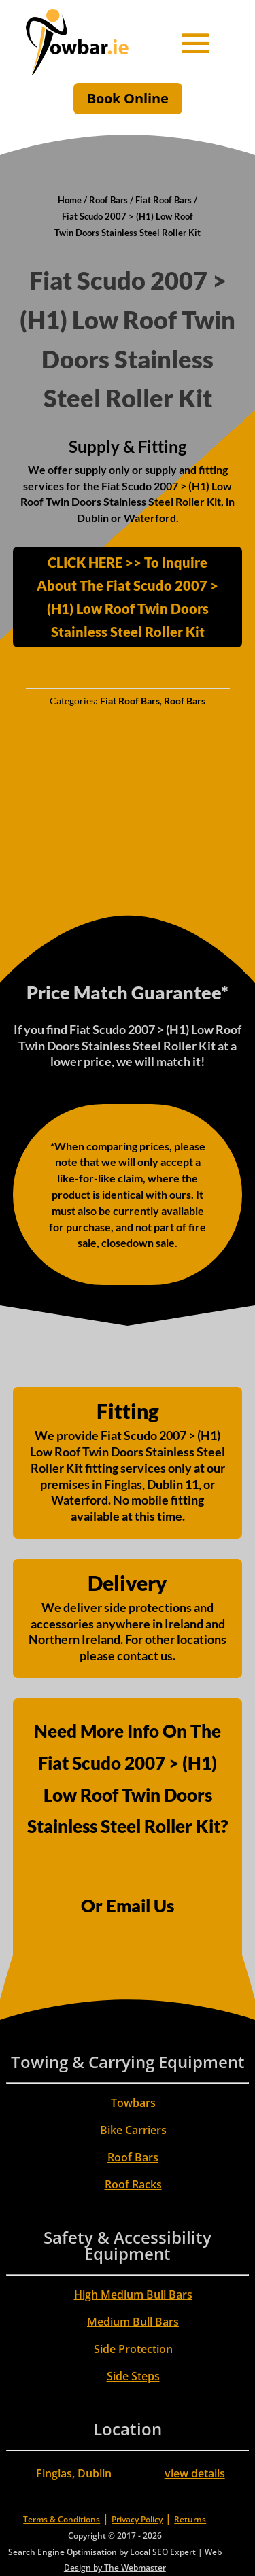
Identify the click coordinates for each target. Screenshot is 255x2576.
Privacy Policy (137, 2519)
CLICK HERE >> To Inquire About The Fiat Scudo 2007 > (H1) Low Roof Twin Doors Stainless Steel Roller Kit (127, 597)
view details (195, 2473)
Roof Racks (133, 2184)
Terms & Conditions (61, 2519)
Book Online (128, 98)
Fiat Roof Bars (163, 199)
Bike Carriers (133, 2130)
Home (70, 199)
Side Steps (133, 2376)
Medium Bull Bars (133, 2321)
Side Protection (133, 2348)
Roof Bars (108, 199)
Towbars (133, 2102)
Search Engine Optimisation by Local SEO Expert (102, 2552)
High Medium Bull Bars (133, 2294)
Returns (190, 2519)
